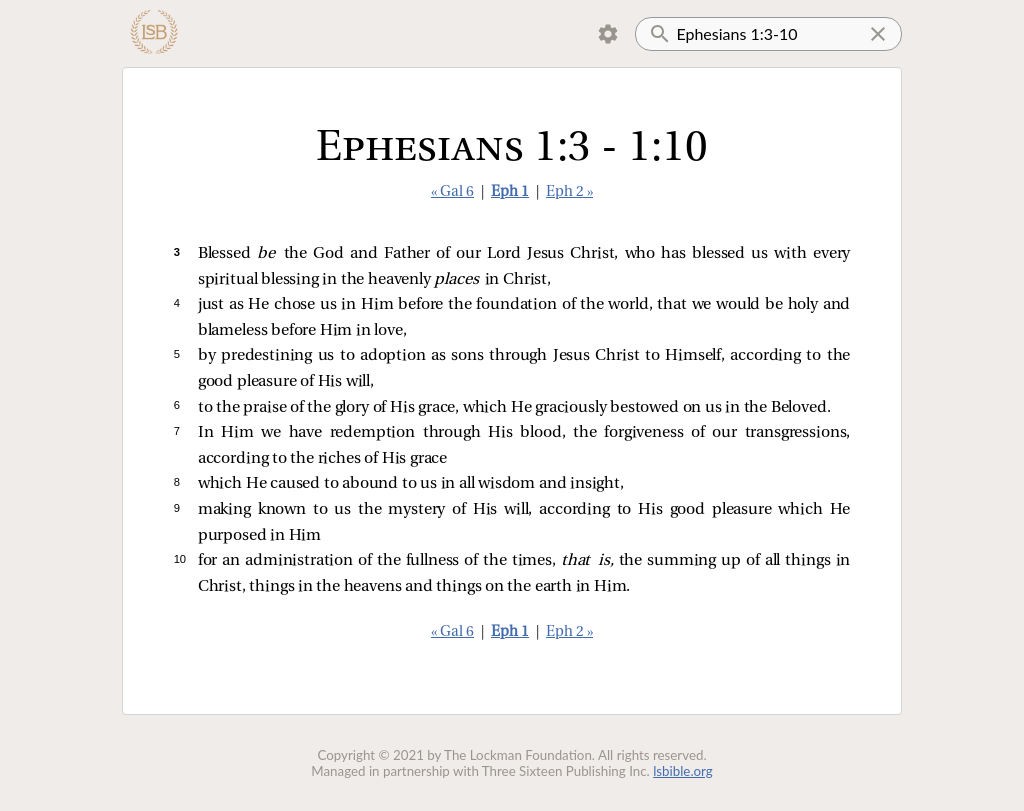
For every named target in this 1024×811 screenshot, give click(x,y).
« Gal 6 (452, 192)
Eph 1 (510, 192)
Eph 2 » (569, 192)
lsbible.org (683, 771)
